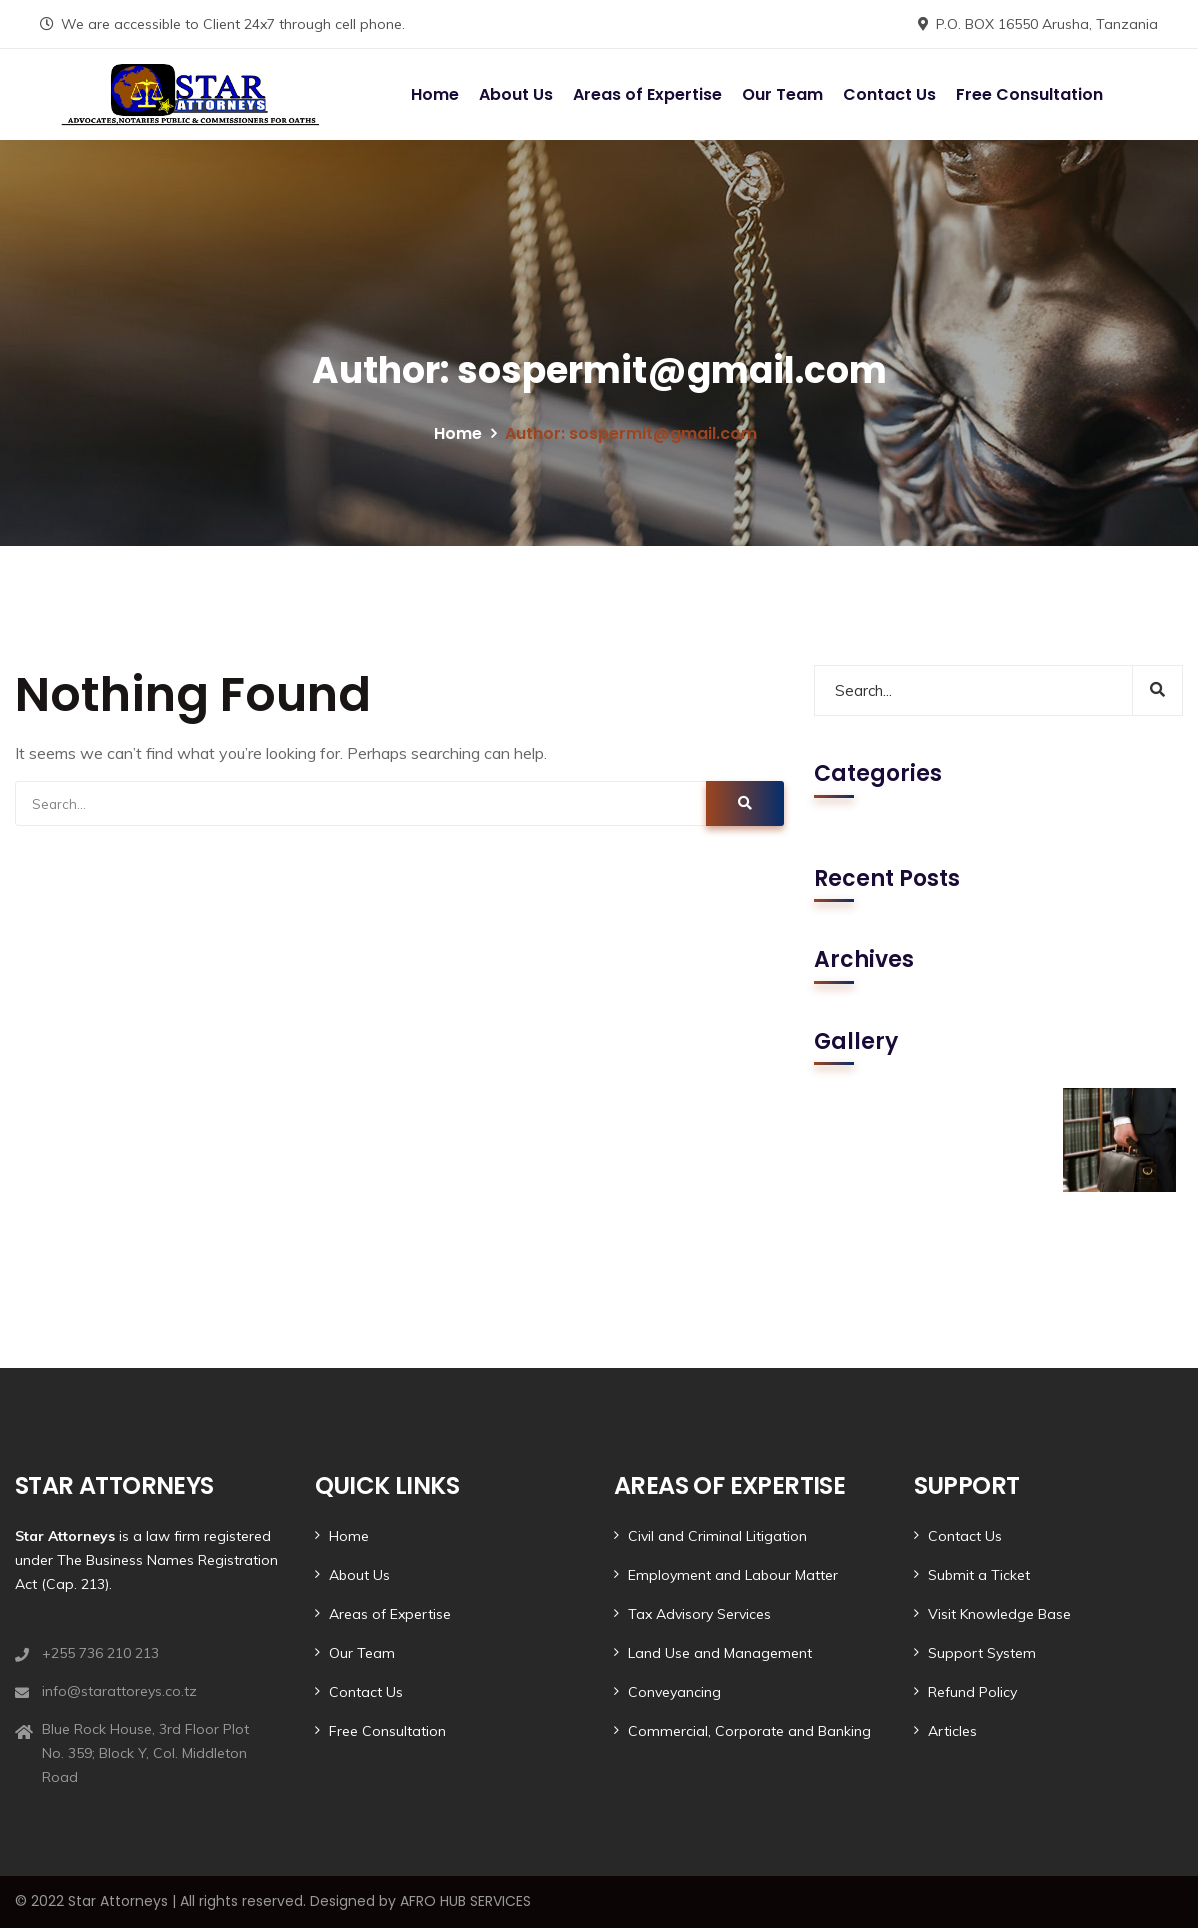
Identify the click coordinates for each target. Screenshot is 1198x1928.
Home (435, 94)
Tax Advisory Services (699, 1614)
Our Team (782, 94)
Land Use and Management (720, 1653)
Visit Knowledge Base (999, 1614)
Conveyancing (674, 1692)
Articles (952, 1731)
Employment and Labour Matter (733, 1575)
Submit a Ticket (979, 1575)
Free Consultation (1029, 94)
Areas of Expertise (647, 94)
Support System (982, 1653)
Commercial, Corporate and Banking (749, 1731)
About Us (516, 94)
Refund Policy (972, 1692)
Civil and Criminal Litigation (717, 1536)
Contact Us (889, 94)
